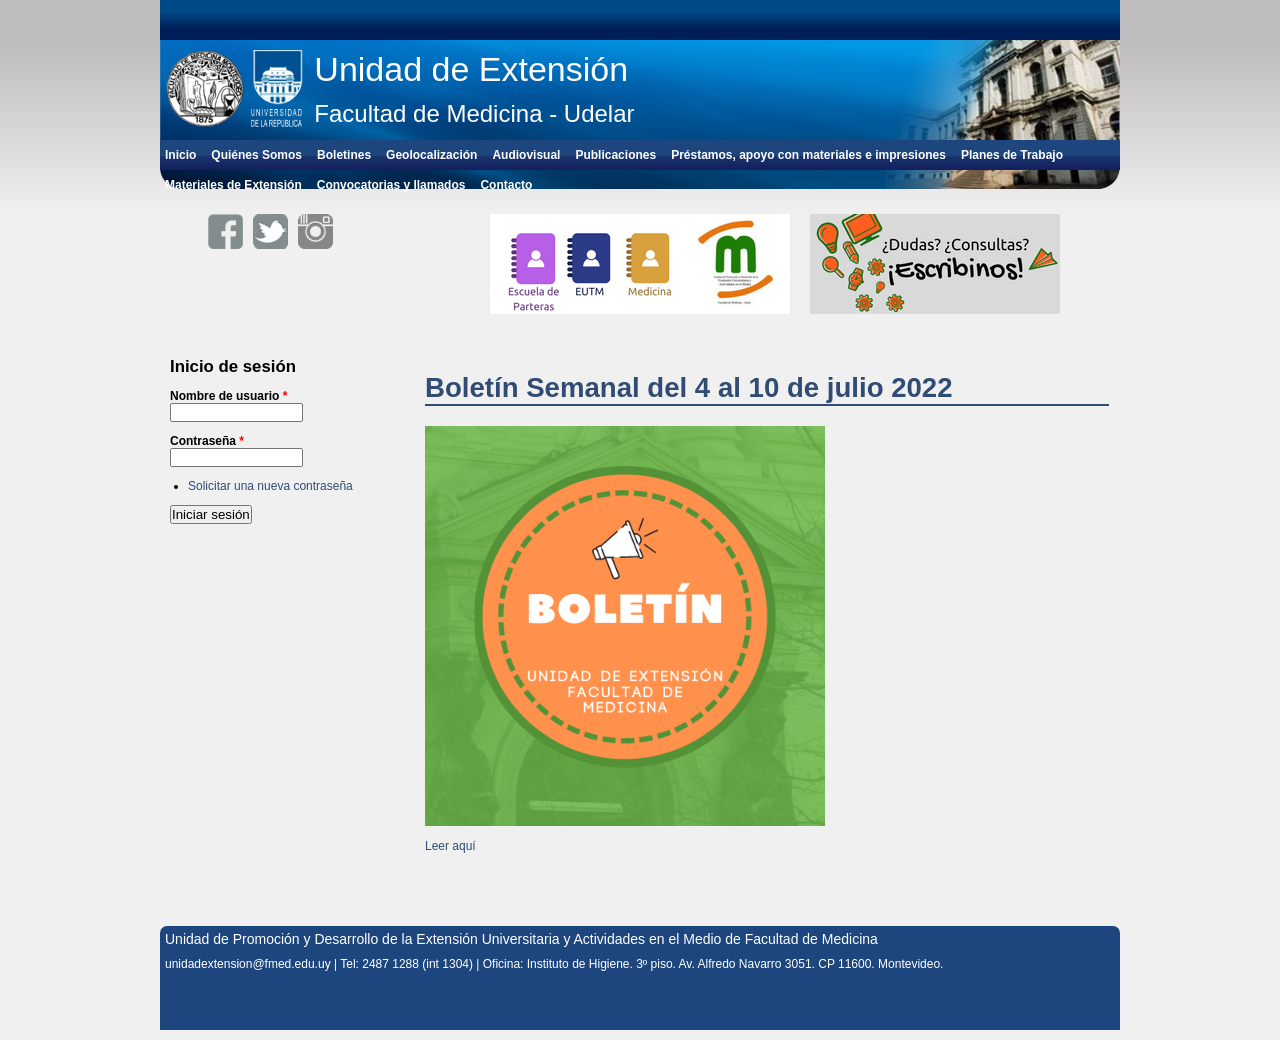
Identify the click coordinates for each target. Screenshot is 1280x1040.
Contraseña (207, 441)
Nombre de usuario (228, 396)
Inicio (180, 155)
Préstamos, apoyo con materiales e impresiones (808, 155)
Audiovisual (526, 155)
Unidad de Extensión (471, 69)
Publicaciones (615, 155)
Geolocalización (431, 155)
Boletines (344, 155)
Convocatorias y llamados (391, 185)
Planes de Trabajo (1012, 155)
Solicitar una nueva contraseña (270, 486)
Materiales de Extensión (233, 185)
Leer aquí (450, 846)
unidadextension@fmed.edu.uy (248, 964)
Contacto (506, 185)
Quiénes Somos (256, 155)
